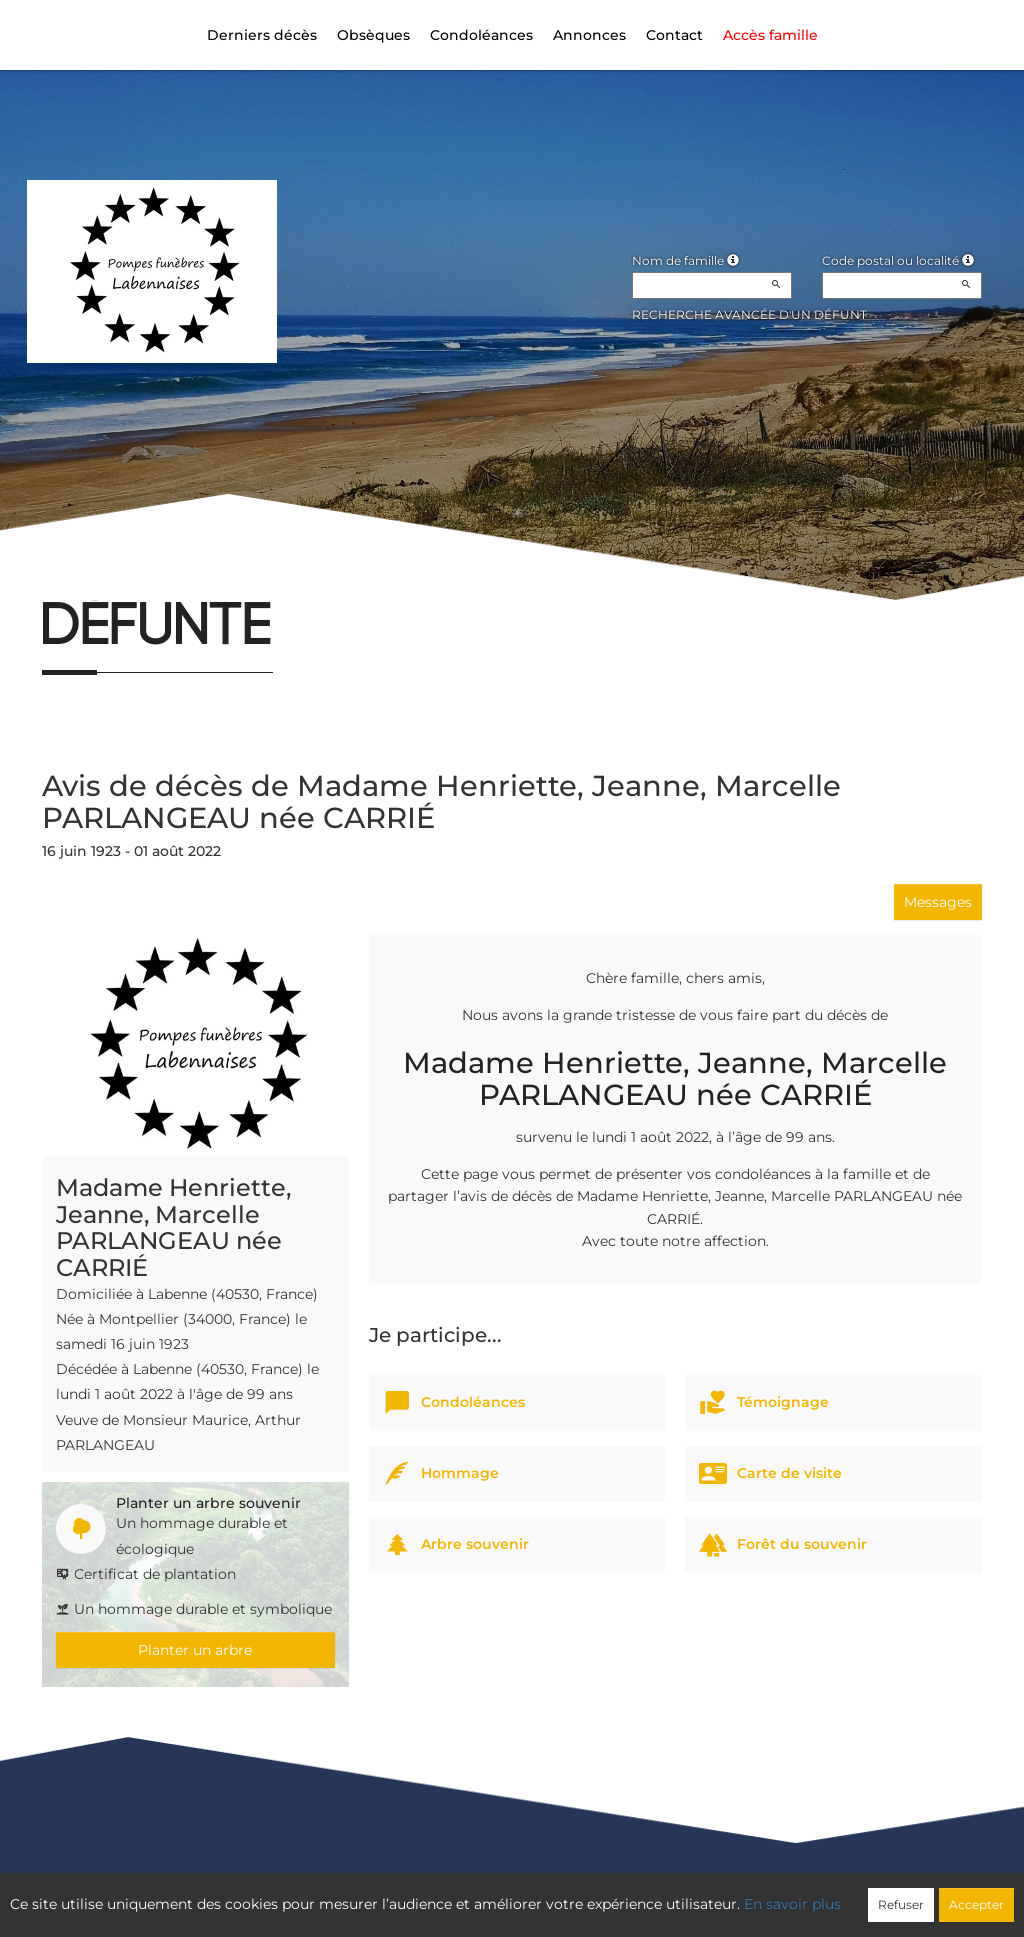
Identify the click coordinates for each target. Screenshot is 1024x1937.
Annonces (589, 35)
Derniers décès (262, 35)
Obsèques (373, 35)
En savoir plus (792, 1904)
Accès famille (770, 35)
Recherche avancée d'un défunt (749, 314)
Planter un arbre (195, 1650)
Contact (674, 35)
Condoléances (481, 35)
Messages (938, 902)
